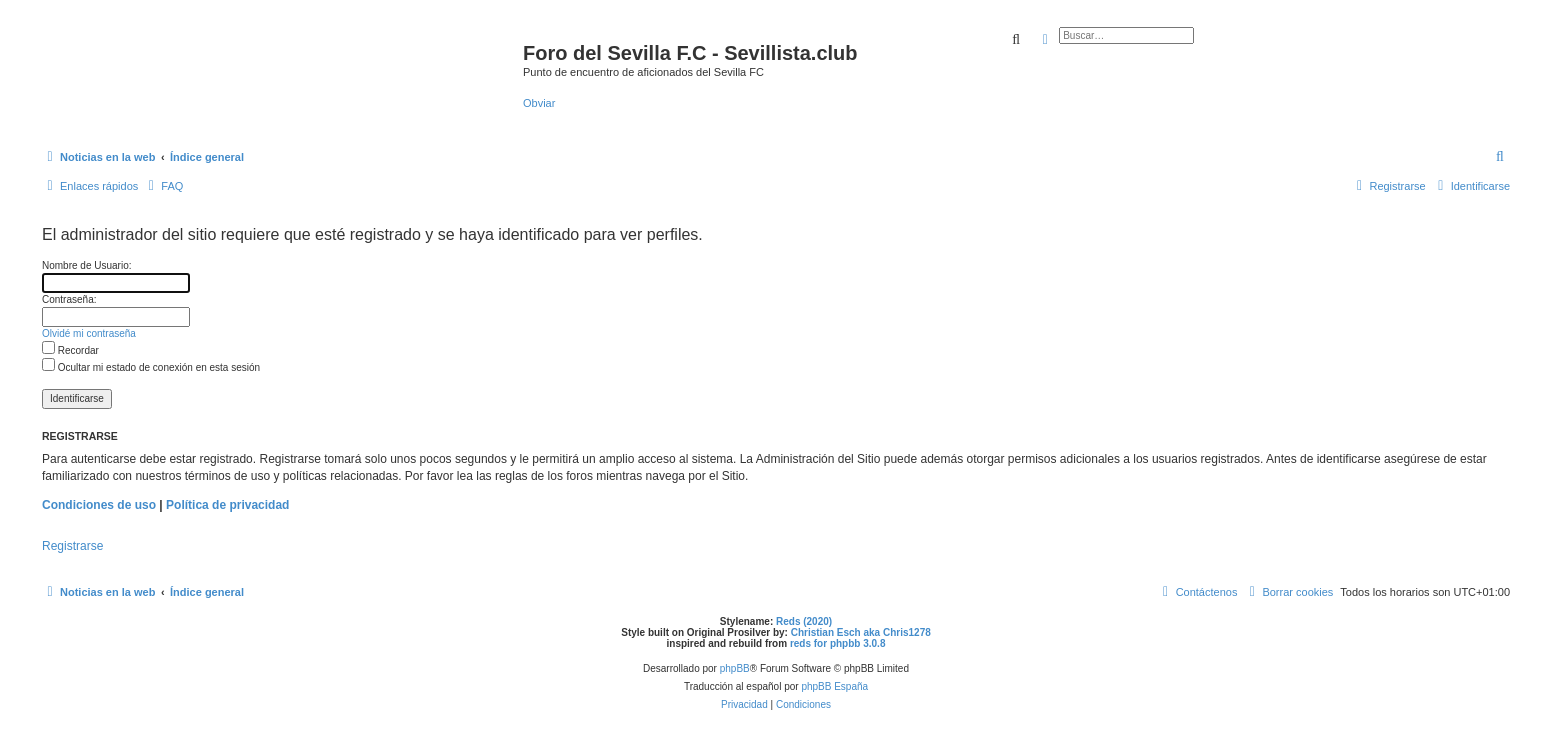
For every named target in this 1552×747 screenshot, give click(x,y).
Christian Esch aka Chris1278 (861, 632)
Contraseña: (69, 299)
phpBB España (834, 686)
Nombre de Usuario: (86, 265)
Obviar (539, 103)
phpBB (735, 668)
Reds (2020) (804, 621)
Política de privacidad (227, 505)
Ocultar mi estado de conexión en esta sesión (151, 367)
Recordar (70, 350)
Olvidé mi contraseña (89, 333)
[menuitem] (1501, 157)
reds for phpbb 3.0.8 (838, 643)
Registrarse (72, 546)
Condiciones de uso (99, 505)
